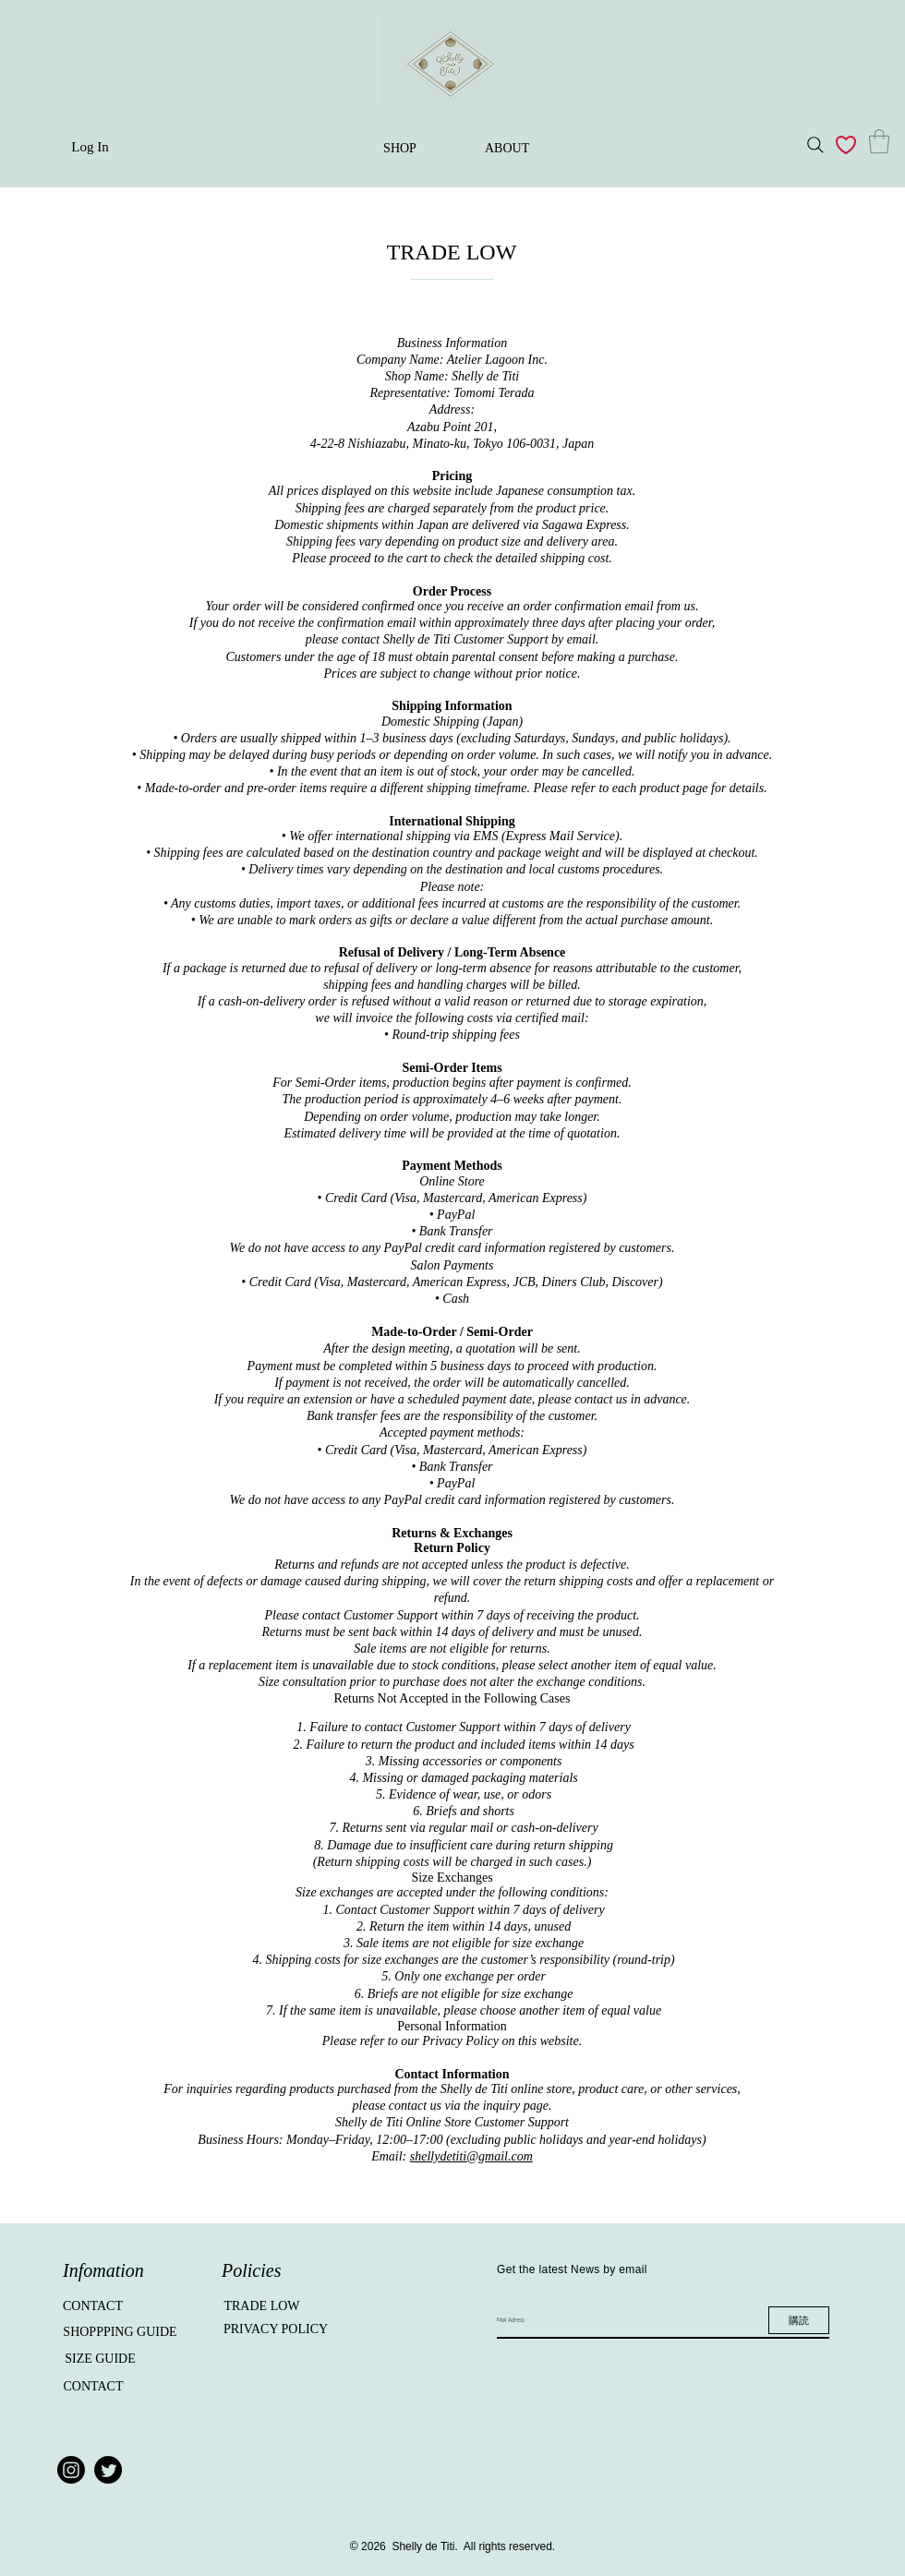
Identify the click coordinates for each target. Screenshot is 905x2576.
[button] (879, 141)
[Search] (815, 145)
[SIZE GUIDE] (100, 2359)
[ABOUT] (507, 148)
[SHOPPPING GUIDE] (120, 2332)
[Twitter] (108, 2470)
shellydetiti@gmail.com (471, 2156)
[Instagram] (71, 2470)
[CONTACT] (93, 2306)
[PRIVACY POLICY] (276, 2329)
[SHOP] (399, 148)
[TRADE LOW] (262, 2306)
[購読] (798, 2320)
